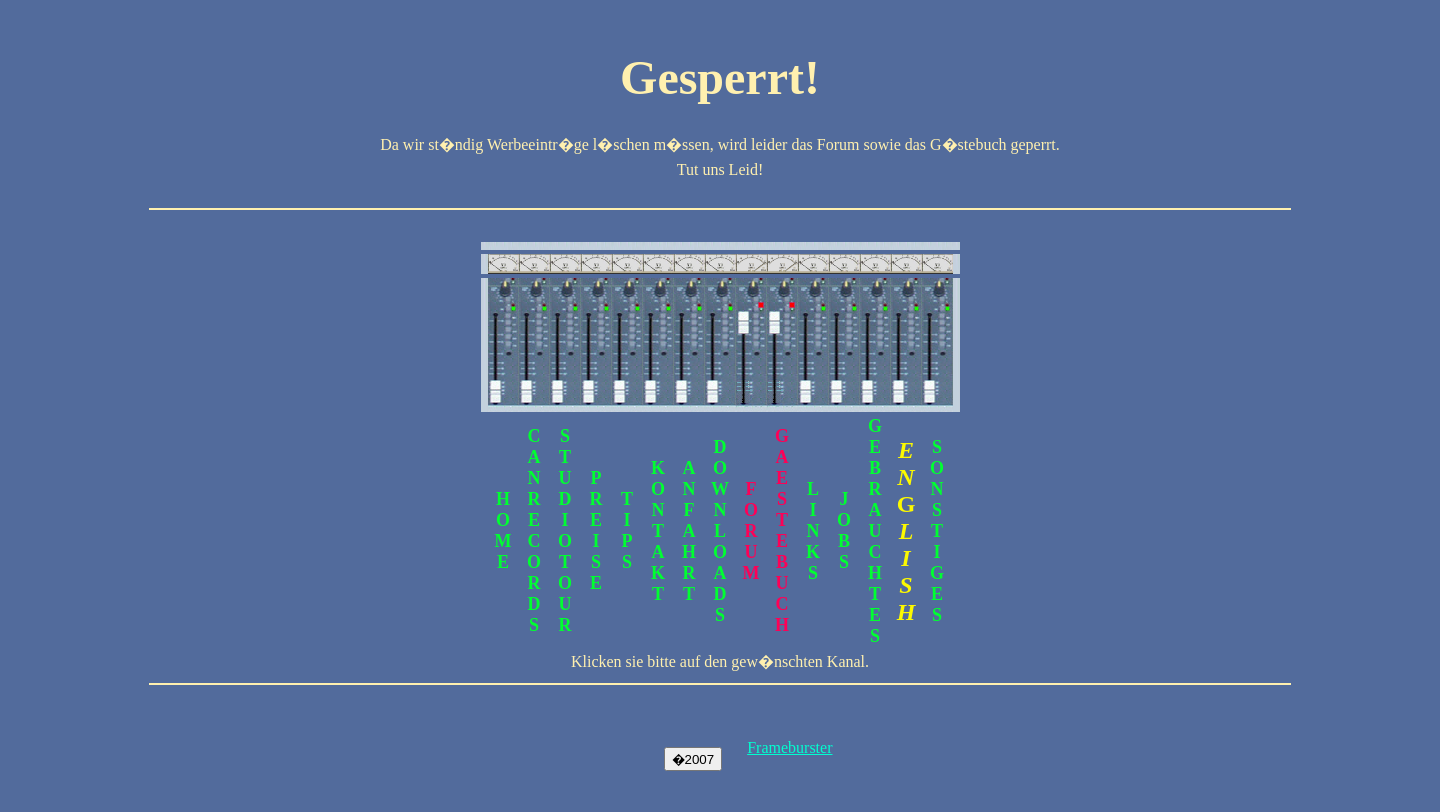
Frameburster (789, 747)
